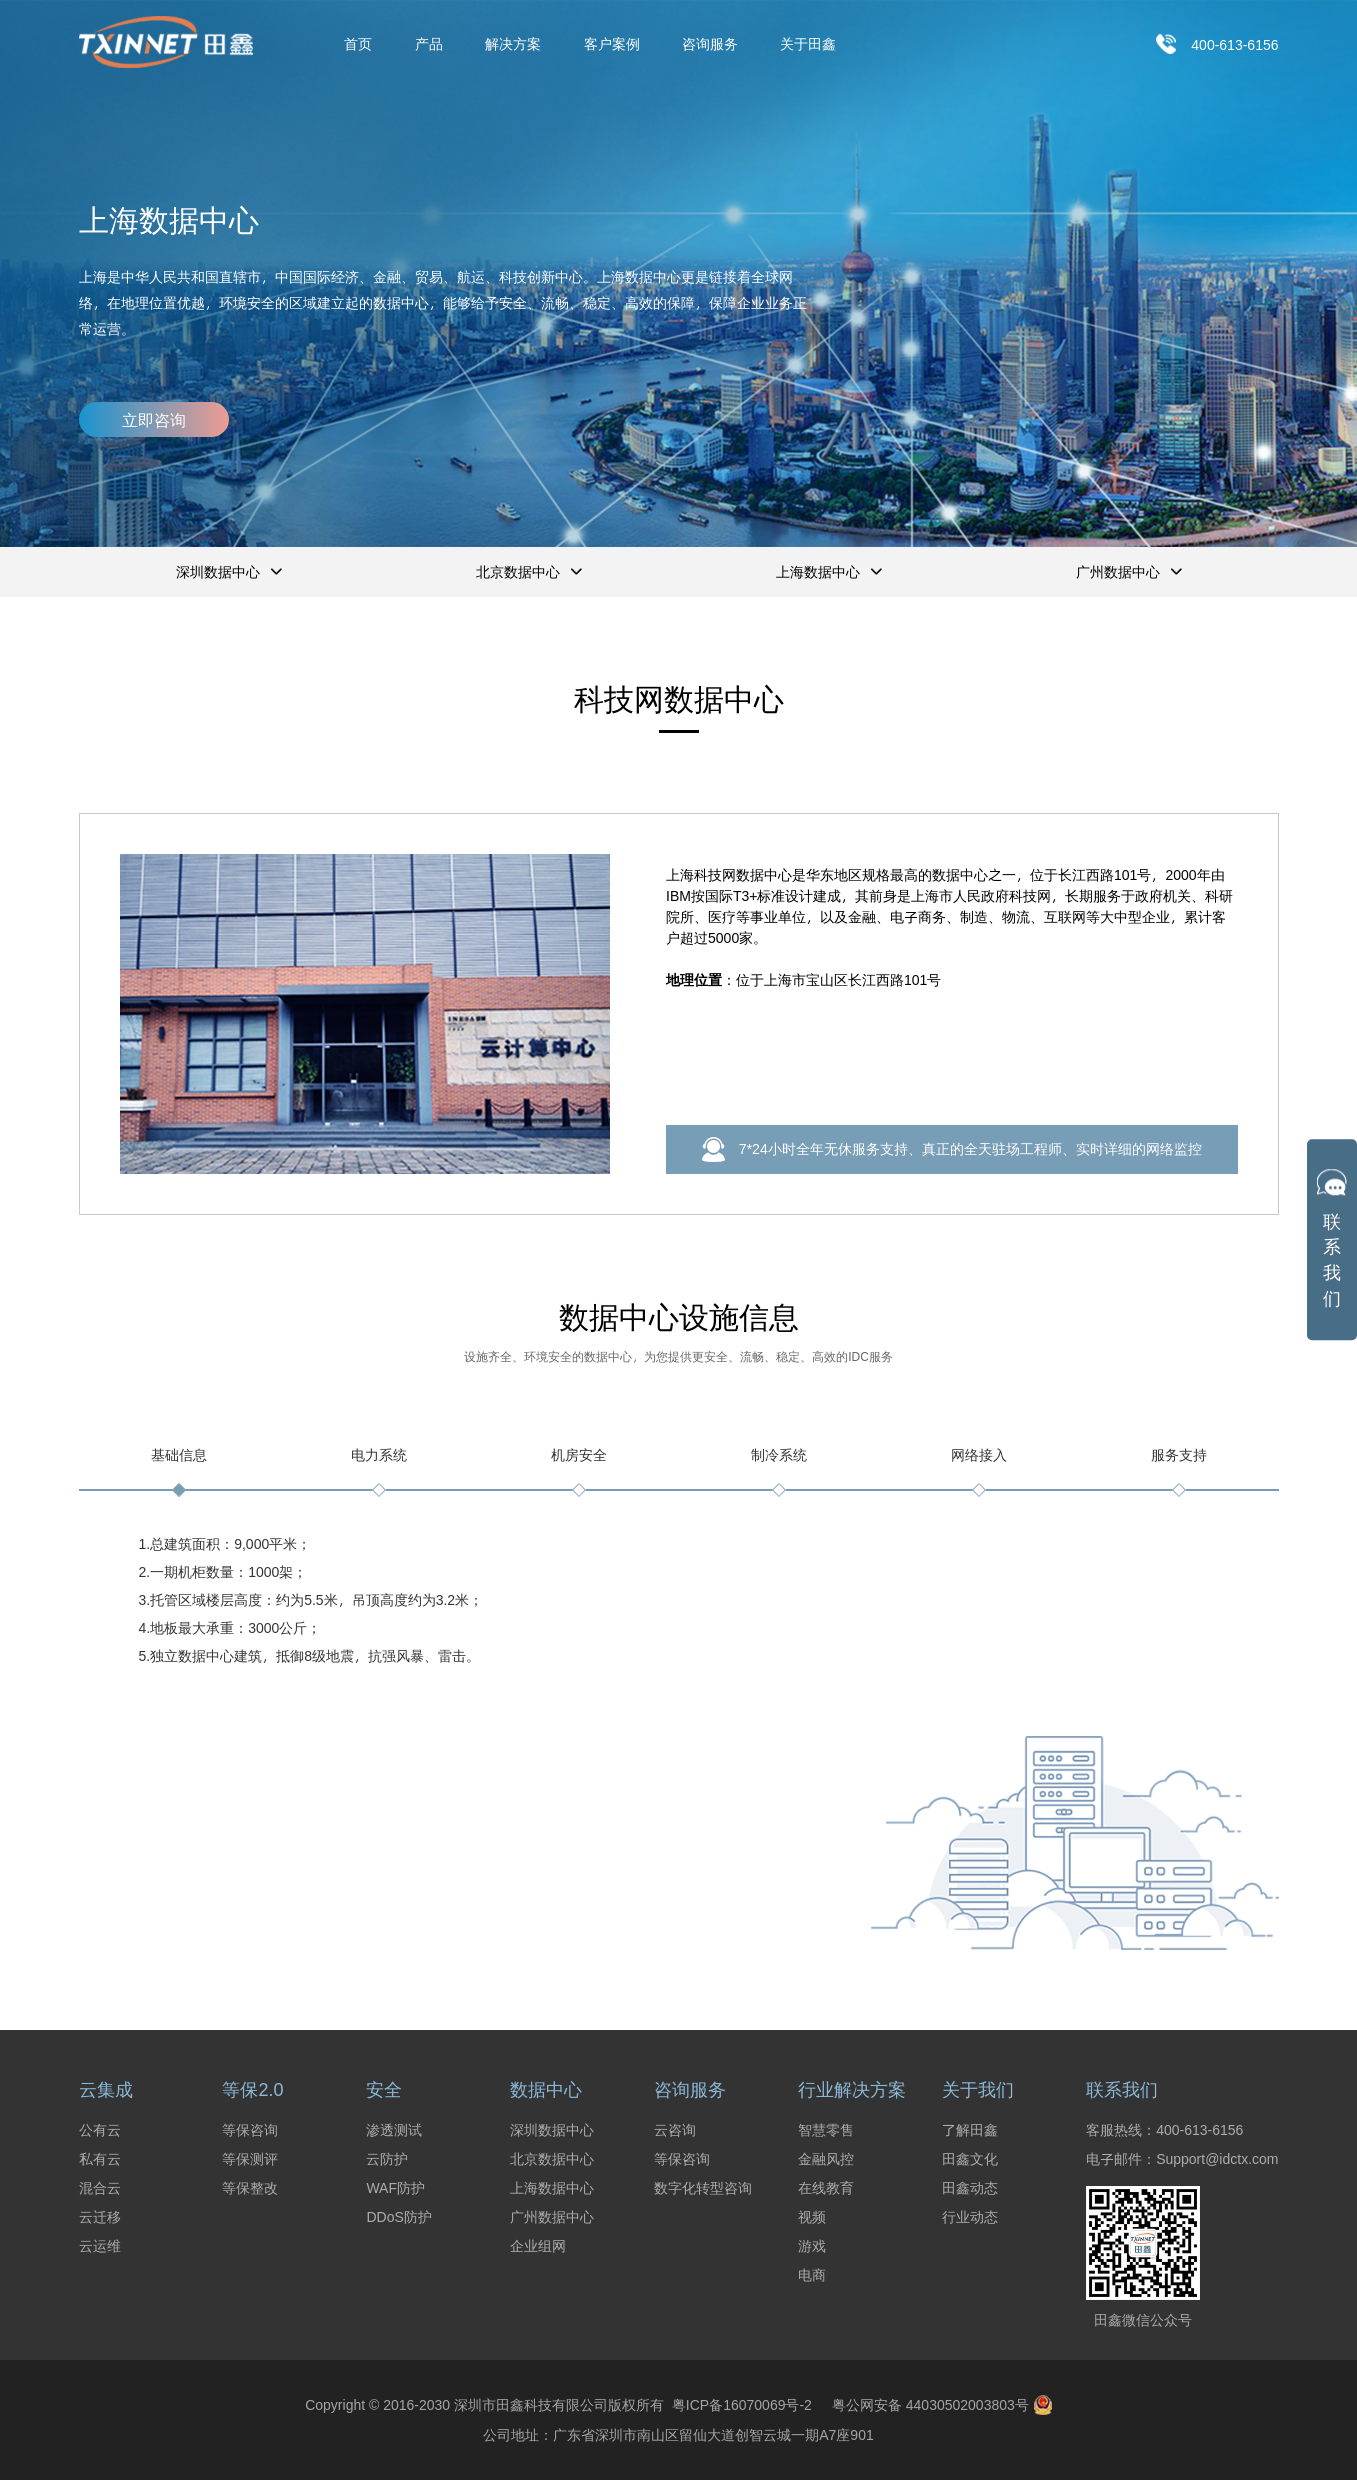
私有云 (100, 2159)
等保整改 (250, 2188)
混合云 (100, 2188)
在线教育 (826, 2188)
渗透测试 (394, 2130)
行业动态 (970, 2217)
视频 (812, 2217)
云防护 (387, 2159)
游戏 (812, 2246)
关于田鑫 (808, 44)
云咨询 (675, 2130)
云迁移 (100, 2217)
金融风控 (826, 2159)
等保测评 (250, 2159)
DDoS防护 (398, 2217)
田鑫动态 (970, 2188)
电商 (812, 2275)
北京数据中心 (552, 2159)
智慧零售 (826, 2130)
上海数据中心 (552, 2188)
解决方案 (513, 44)
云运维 (100, 2246)
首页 (358, 44)
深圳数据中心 (552, 2130)
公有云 (100, 2130)
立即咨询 (154, 419)
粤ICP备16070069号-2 (738, 2404)
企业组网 (538, 2246)
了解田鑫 (970, 2130)
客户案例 (612, 44)
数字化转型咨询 (703, 2188)
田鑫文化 (970, 2159)
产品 (429, 44)
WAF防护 (395, 2188)
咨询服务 (710, 44)
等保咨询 (250, 2130)
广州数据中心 (552, 2217)
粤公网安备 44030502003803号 (942, 2405)
